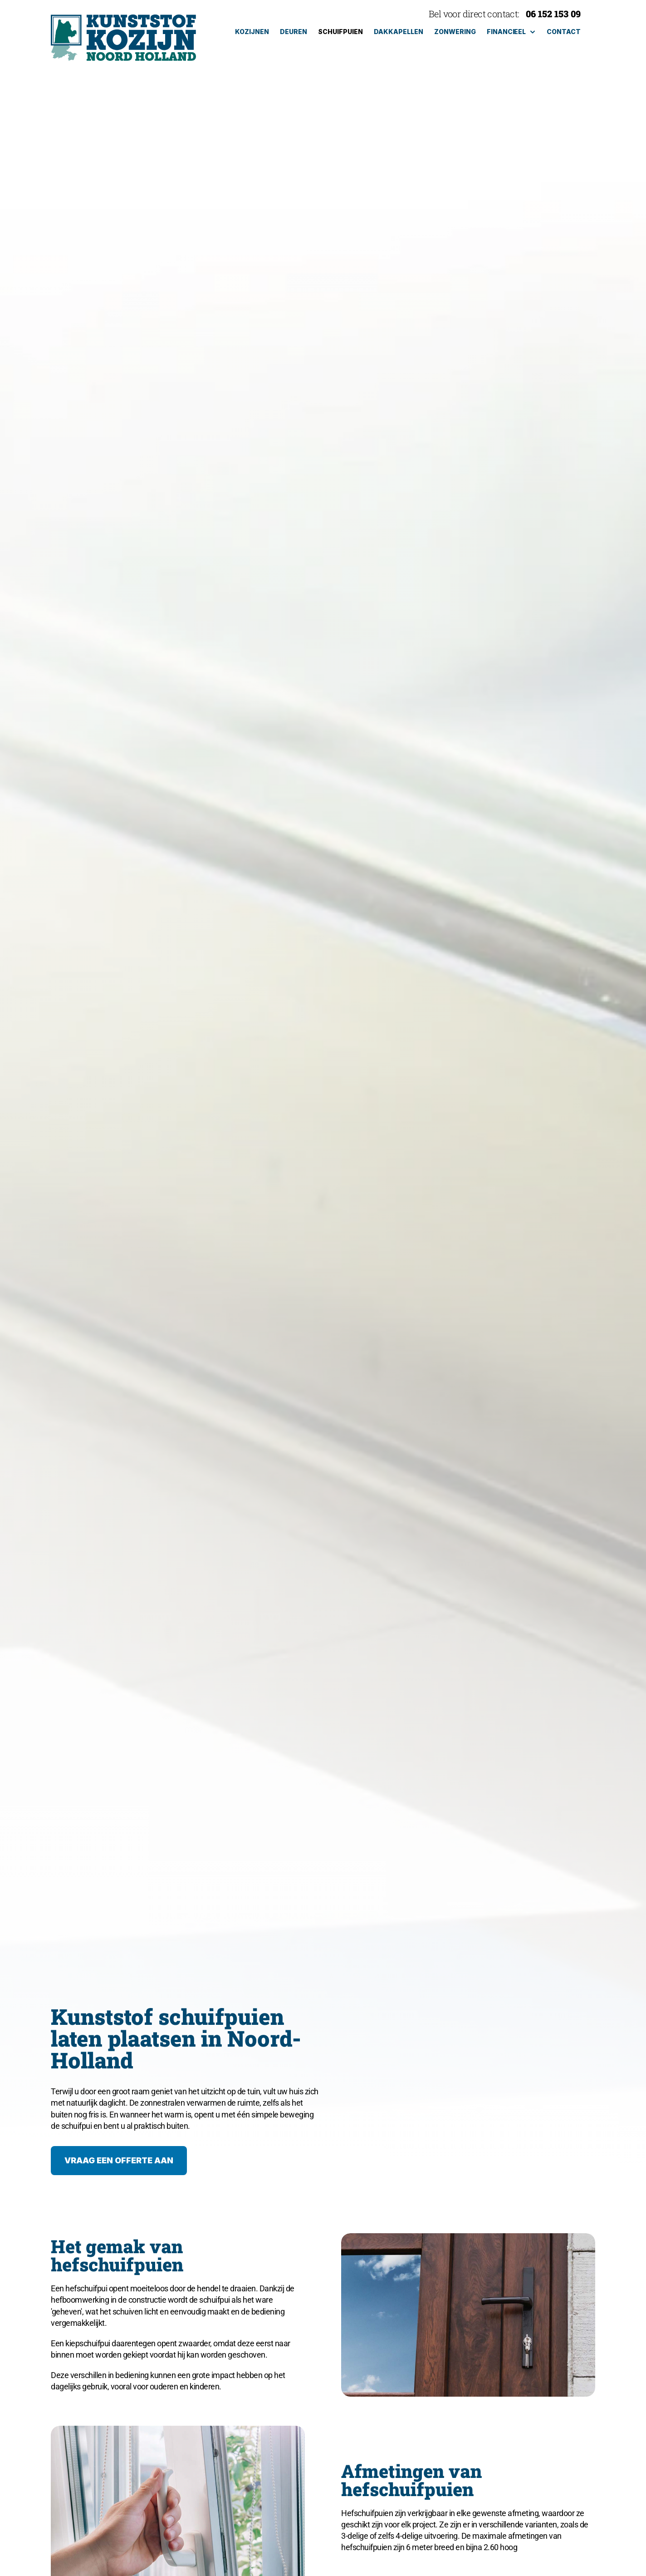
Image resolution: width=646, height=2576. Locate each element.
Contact (564, 31)
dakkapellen (398, 31)
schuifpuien (340, 31)
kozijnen (252, 31)
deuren (293, 31)
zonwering (455, 31)
